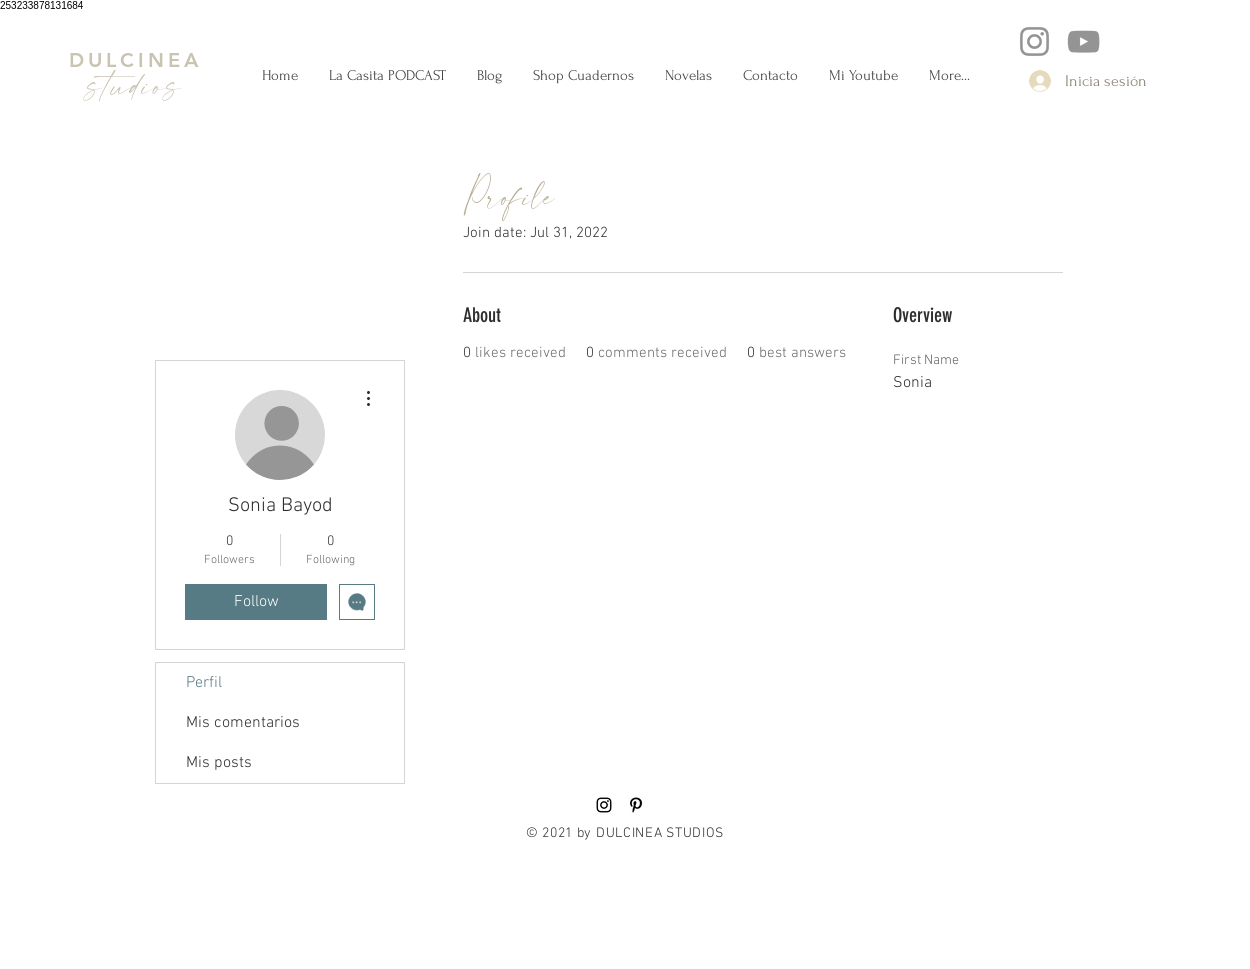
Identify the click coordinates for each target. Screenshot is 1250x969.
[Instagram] (1034, 41)
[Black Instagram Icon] (604, 805)
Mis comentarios (243, 723)
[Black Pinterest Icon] (636, 805)
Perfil (204, 683)
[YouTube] (1083, 41)
